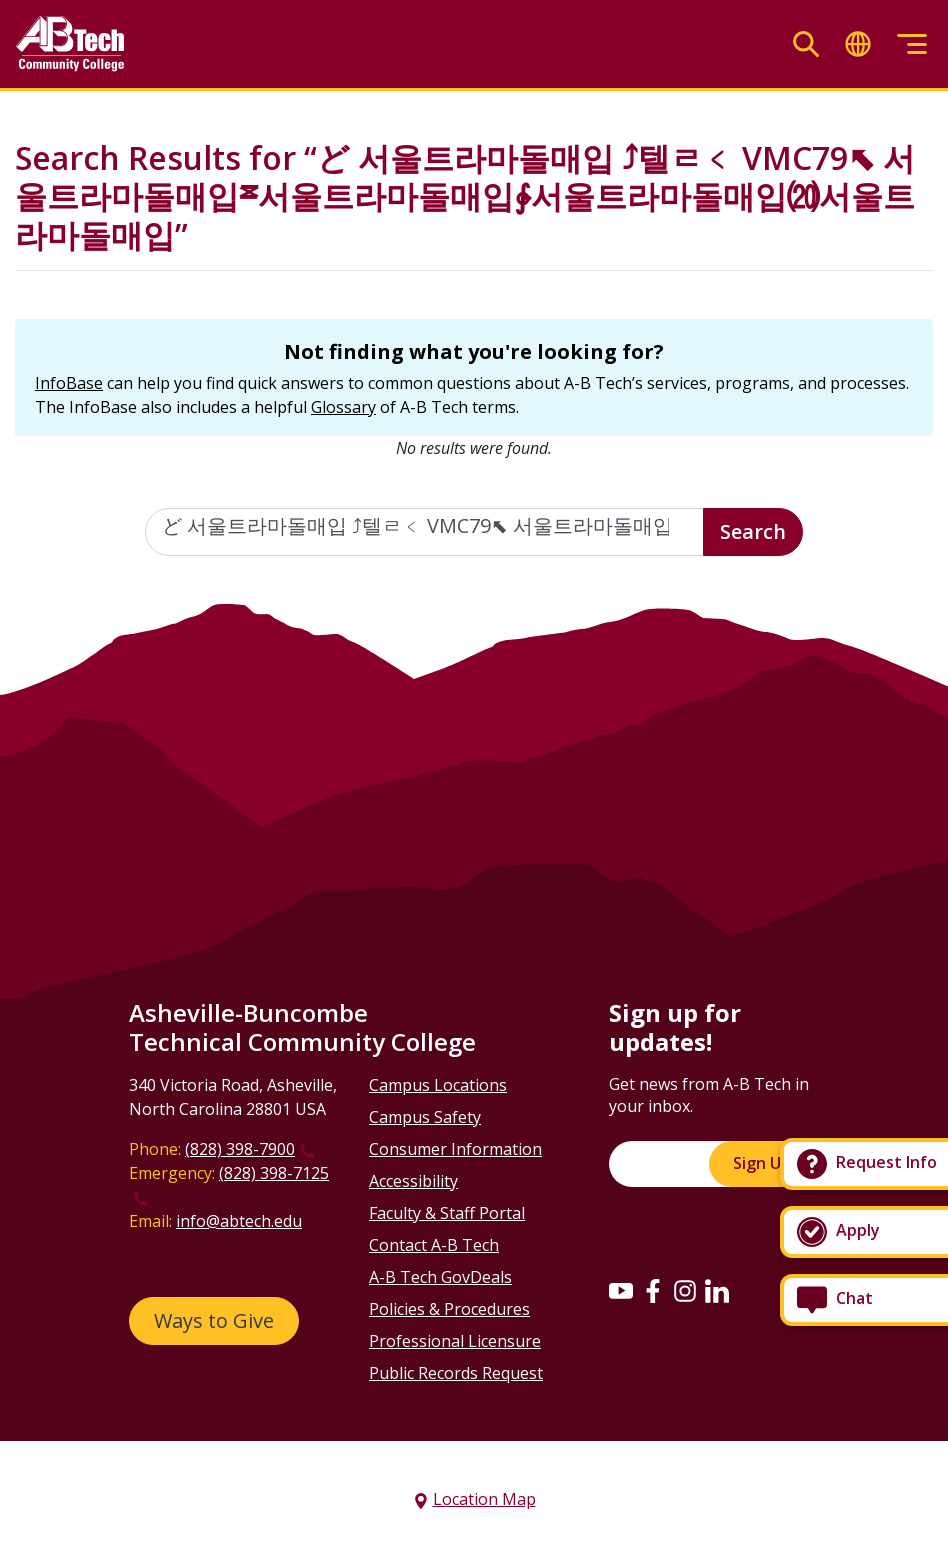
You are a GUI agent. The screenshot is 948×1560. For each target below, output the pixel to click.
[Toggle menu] (912, 44)
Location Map (484, 1499)
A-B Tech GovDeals (440, 1277)
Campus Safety (425, 1117)
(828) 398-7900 (240, 1149)
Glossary (343, 407)
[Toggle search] (806, 44)
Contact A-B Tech (434, 1245)
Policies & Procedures (449, 1309)
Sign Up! (764, 1163)
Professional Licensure (455, 1341)
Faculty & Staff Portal (447, 1213)
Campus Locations (438, 1085)
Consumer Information (455, 1149)
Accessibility (413, 1181)
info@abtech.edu (239, 1221)
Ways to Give (214, 1320)
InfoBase (69, 383)
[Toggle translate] (858, 44)
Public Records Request (456, 1373)
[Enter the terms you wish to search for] (425, 532)
